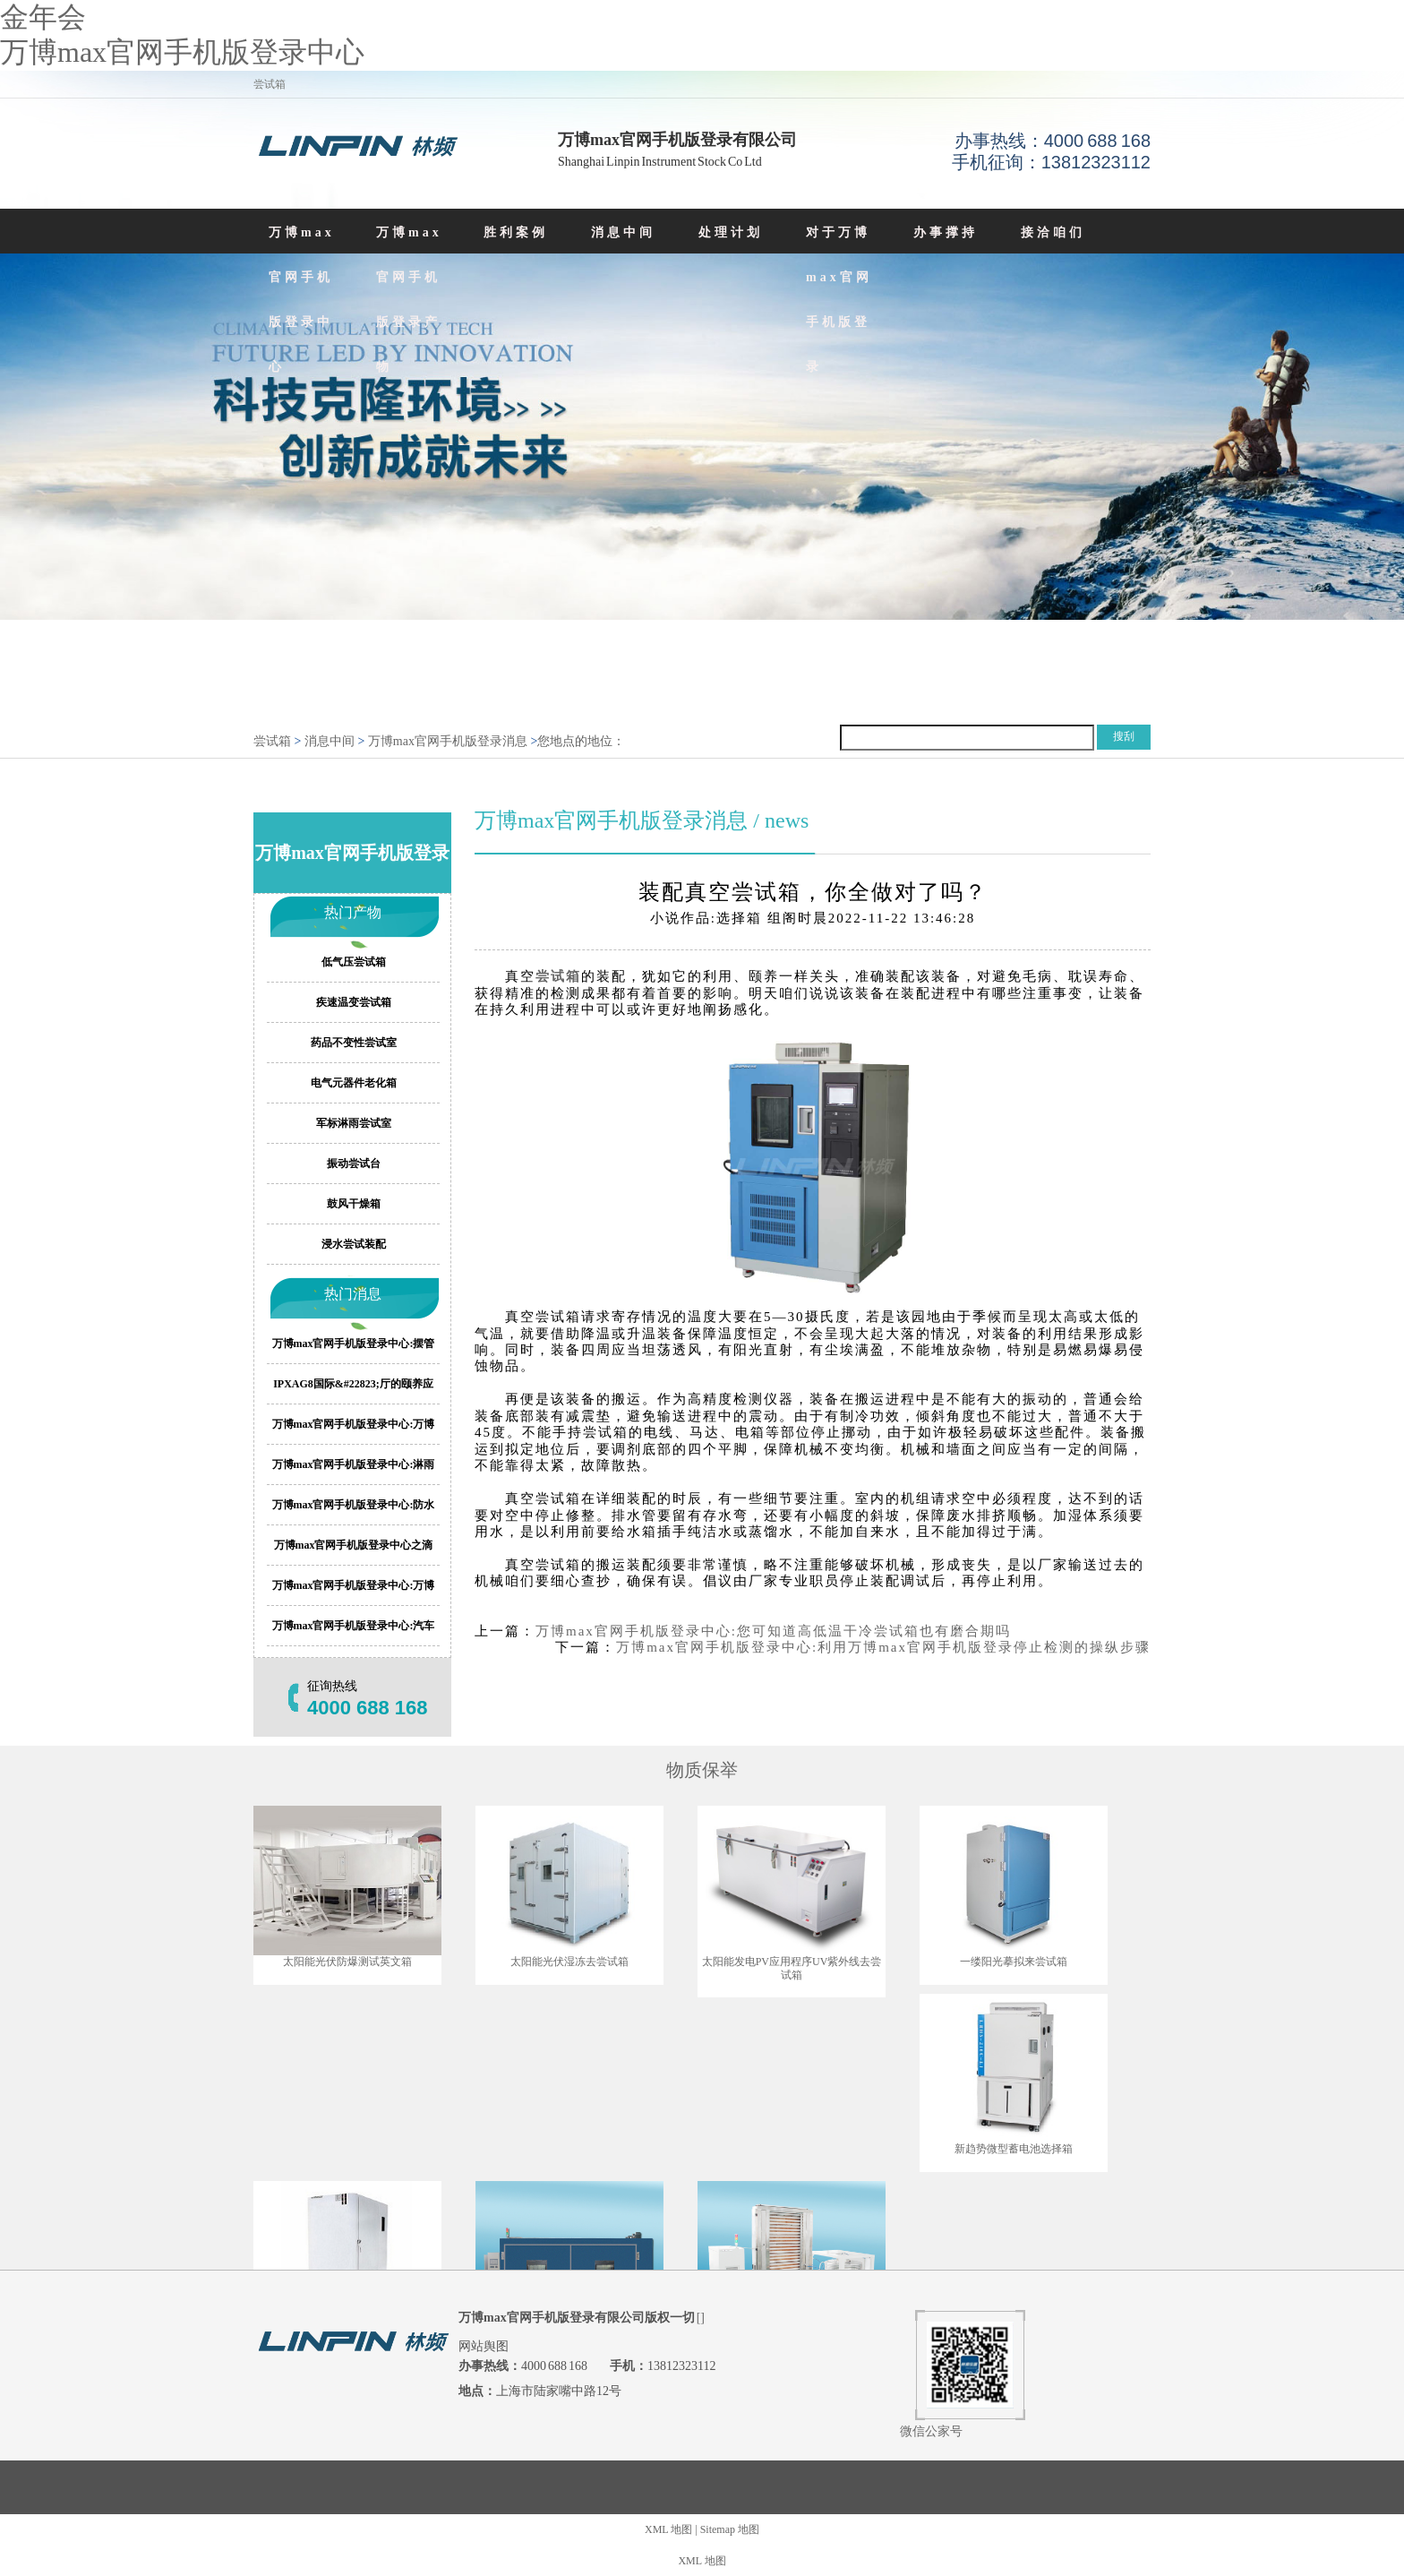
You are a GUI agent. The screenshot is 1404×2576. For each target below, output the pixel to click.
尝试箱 (272, 741)
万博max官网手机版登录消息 (447, 741)
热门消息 (352, 1293)
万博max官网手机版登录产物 (409, 300)
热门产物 (352, 912)
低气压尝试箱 (353, 962)
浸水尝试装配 (353, 1244)
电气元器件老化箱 (354, 1083)
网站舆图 (483, 2346)
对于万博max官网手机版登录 (839, 300)
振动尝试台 (354, 1163)
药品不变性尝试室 (354, 1042)
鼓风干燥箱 (354, 1204)
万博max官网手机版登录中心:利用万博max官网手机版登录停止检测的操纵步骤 (883, 1647)
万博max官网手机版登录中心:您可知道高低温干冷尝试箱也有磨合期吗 (773, 1631)
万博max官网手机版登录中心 (182, 52)
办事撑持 (945, 232)
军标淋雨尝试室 (353, 1123)
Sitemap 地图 (729, 2529)
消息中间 (623, 232)
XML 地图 (668, 2529)
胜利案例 (516, 232)
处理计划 (730, 232)
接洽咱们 (1053, 232)
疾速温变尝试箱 (353, 1002)
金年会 (43, 17)
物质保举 (702, 1770)
